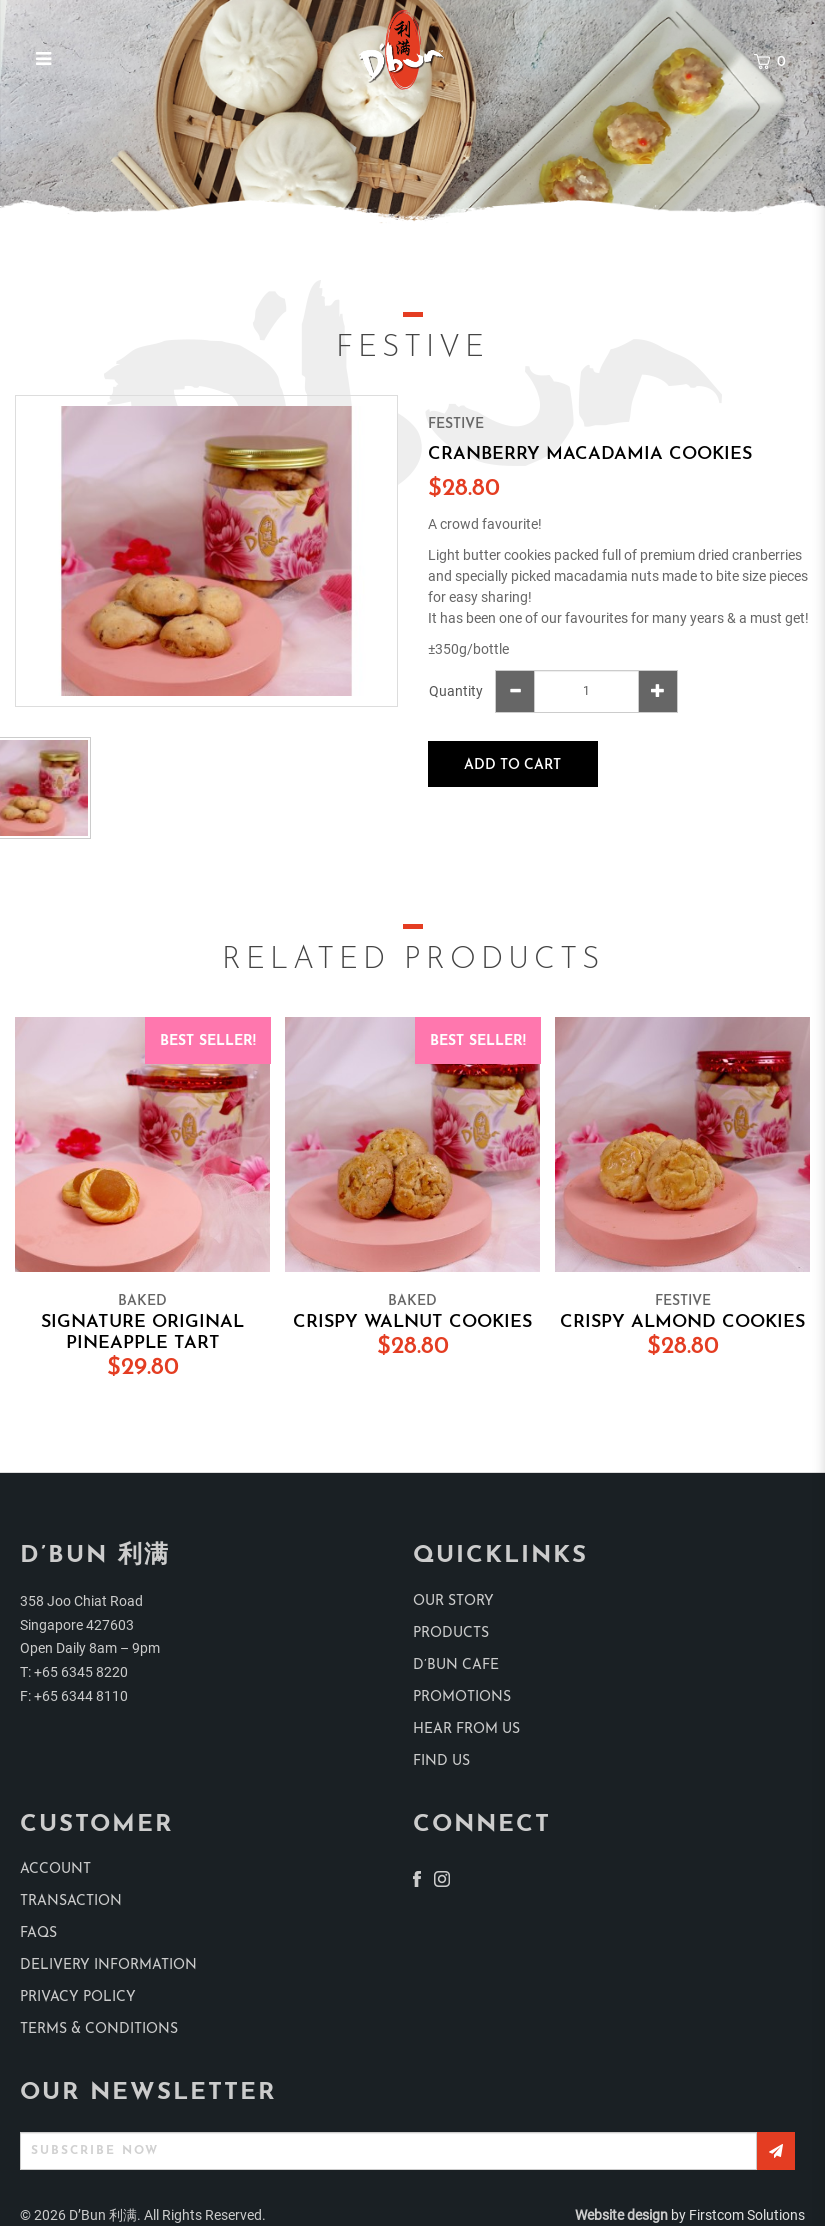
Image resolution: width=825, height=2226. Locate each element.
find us (441, 1761)
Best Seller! (208, 1041)
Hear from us (466, 1729)
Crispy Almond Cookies (682, 1322)
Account (55, 1869)
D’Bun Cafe (456, 1665)
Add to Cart (512, 765)
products (451, 1633)
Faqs (38, 1933)
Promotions (462, 1697)
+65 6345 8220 (81, 1672)
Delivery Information (108, 1965)
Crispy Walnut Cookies (412, 1322)
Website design (621, 2215)
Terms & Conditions (99, 2029)
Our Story (453, 1601)
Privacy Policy (78, 1997)
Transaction (71, 1901)
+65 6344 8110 (81, 1696)
